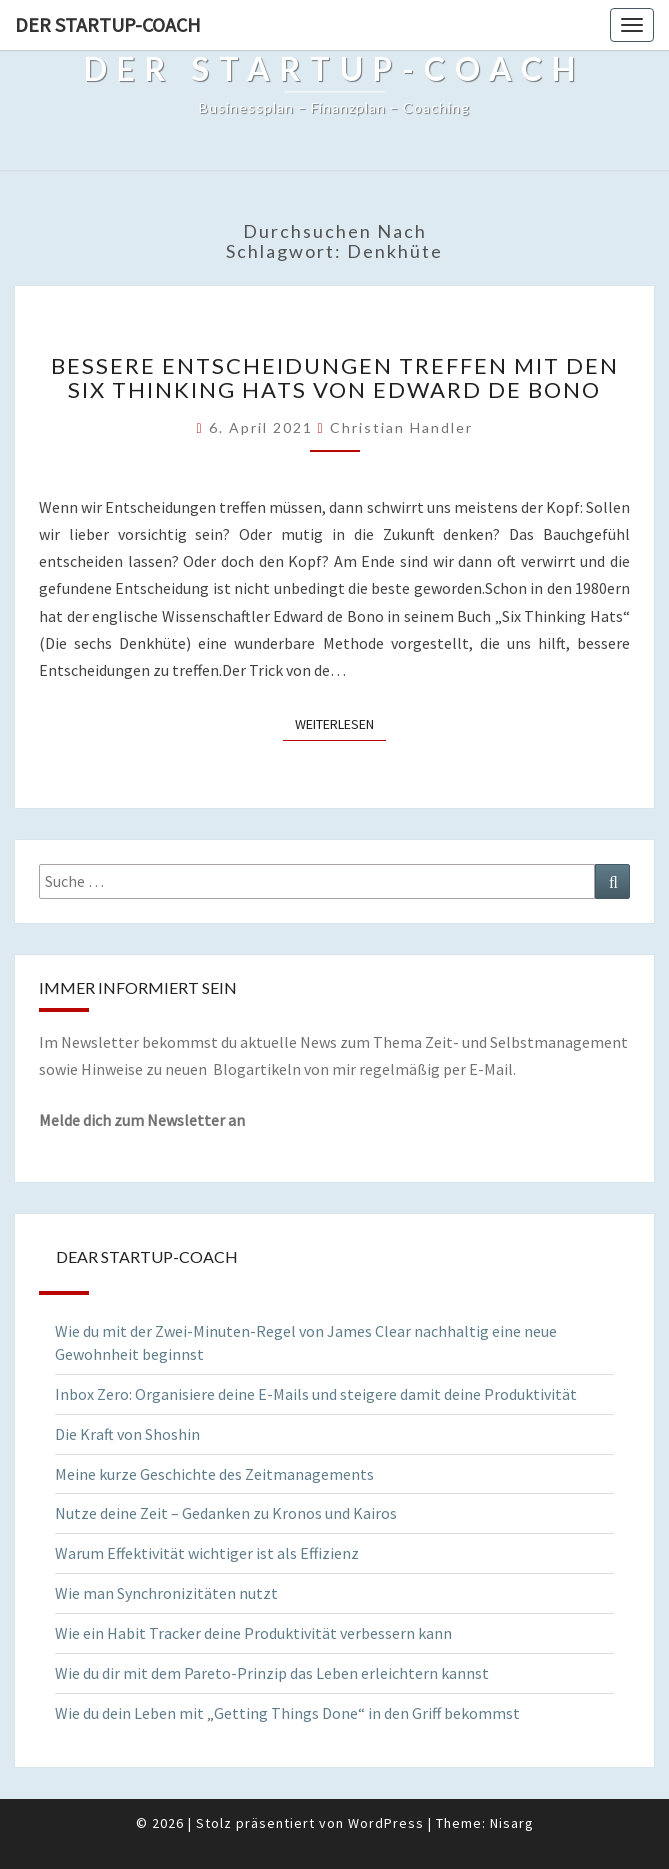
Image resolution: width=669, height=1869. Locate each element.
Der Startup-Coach (108, 24)
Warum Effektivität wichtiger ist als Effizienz (207, 1553)
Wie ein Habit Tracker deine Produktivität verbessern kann (253, 1633)
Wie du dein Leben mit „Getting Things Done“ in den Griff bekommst (287, 1713)
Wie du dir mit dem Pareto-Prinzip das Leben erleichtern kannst (272, 1673)
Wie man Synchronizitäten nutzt (166, 1593)
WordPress (386, 1823)
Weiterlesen (340, 723)
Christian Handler (401, 427)
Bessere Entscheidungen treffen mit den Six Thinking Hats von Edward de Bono (335, 377)
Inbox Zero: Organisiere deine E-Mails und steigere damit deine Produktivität (316, 1394)
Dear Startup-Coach (147, 1256)
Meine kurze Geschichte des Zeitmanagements (214, 1474)
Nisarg (512, 1823)
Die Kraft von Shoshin (127, 1434)
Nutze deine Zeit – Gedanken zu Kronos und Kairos (226, 1513)
